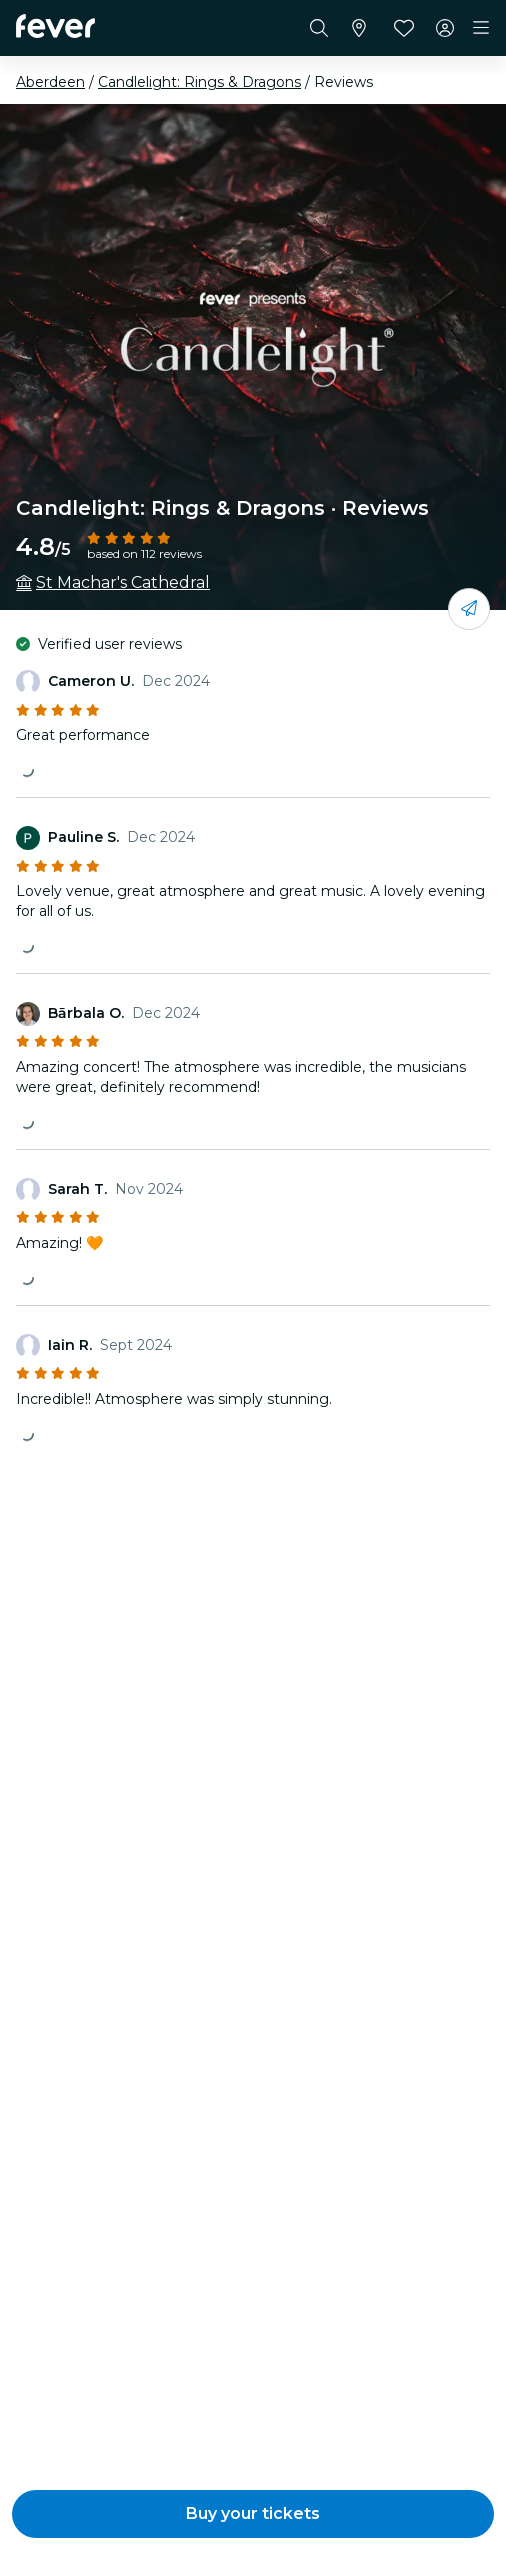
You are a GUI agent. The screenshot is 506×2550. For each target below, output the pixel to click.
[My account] (445, 28)
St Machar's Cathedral (123, 582)
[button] (253, 2514)
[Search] (319, 28)
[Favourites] (404, 28)
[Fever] (55, 26)
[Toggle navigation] (481, 28)
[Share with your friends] (469, 609)
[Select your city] (359, 28)
